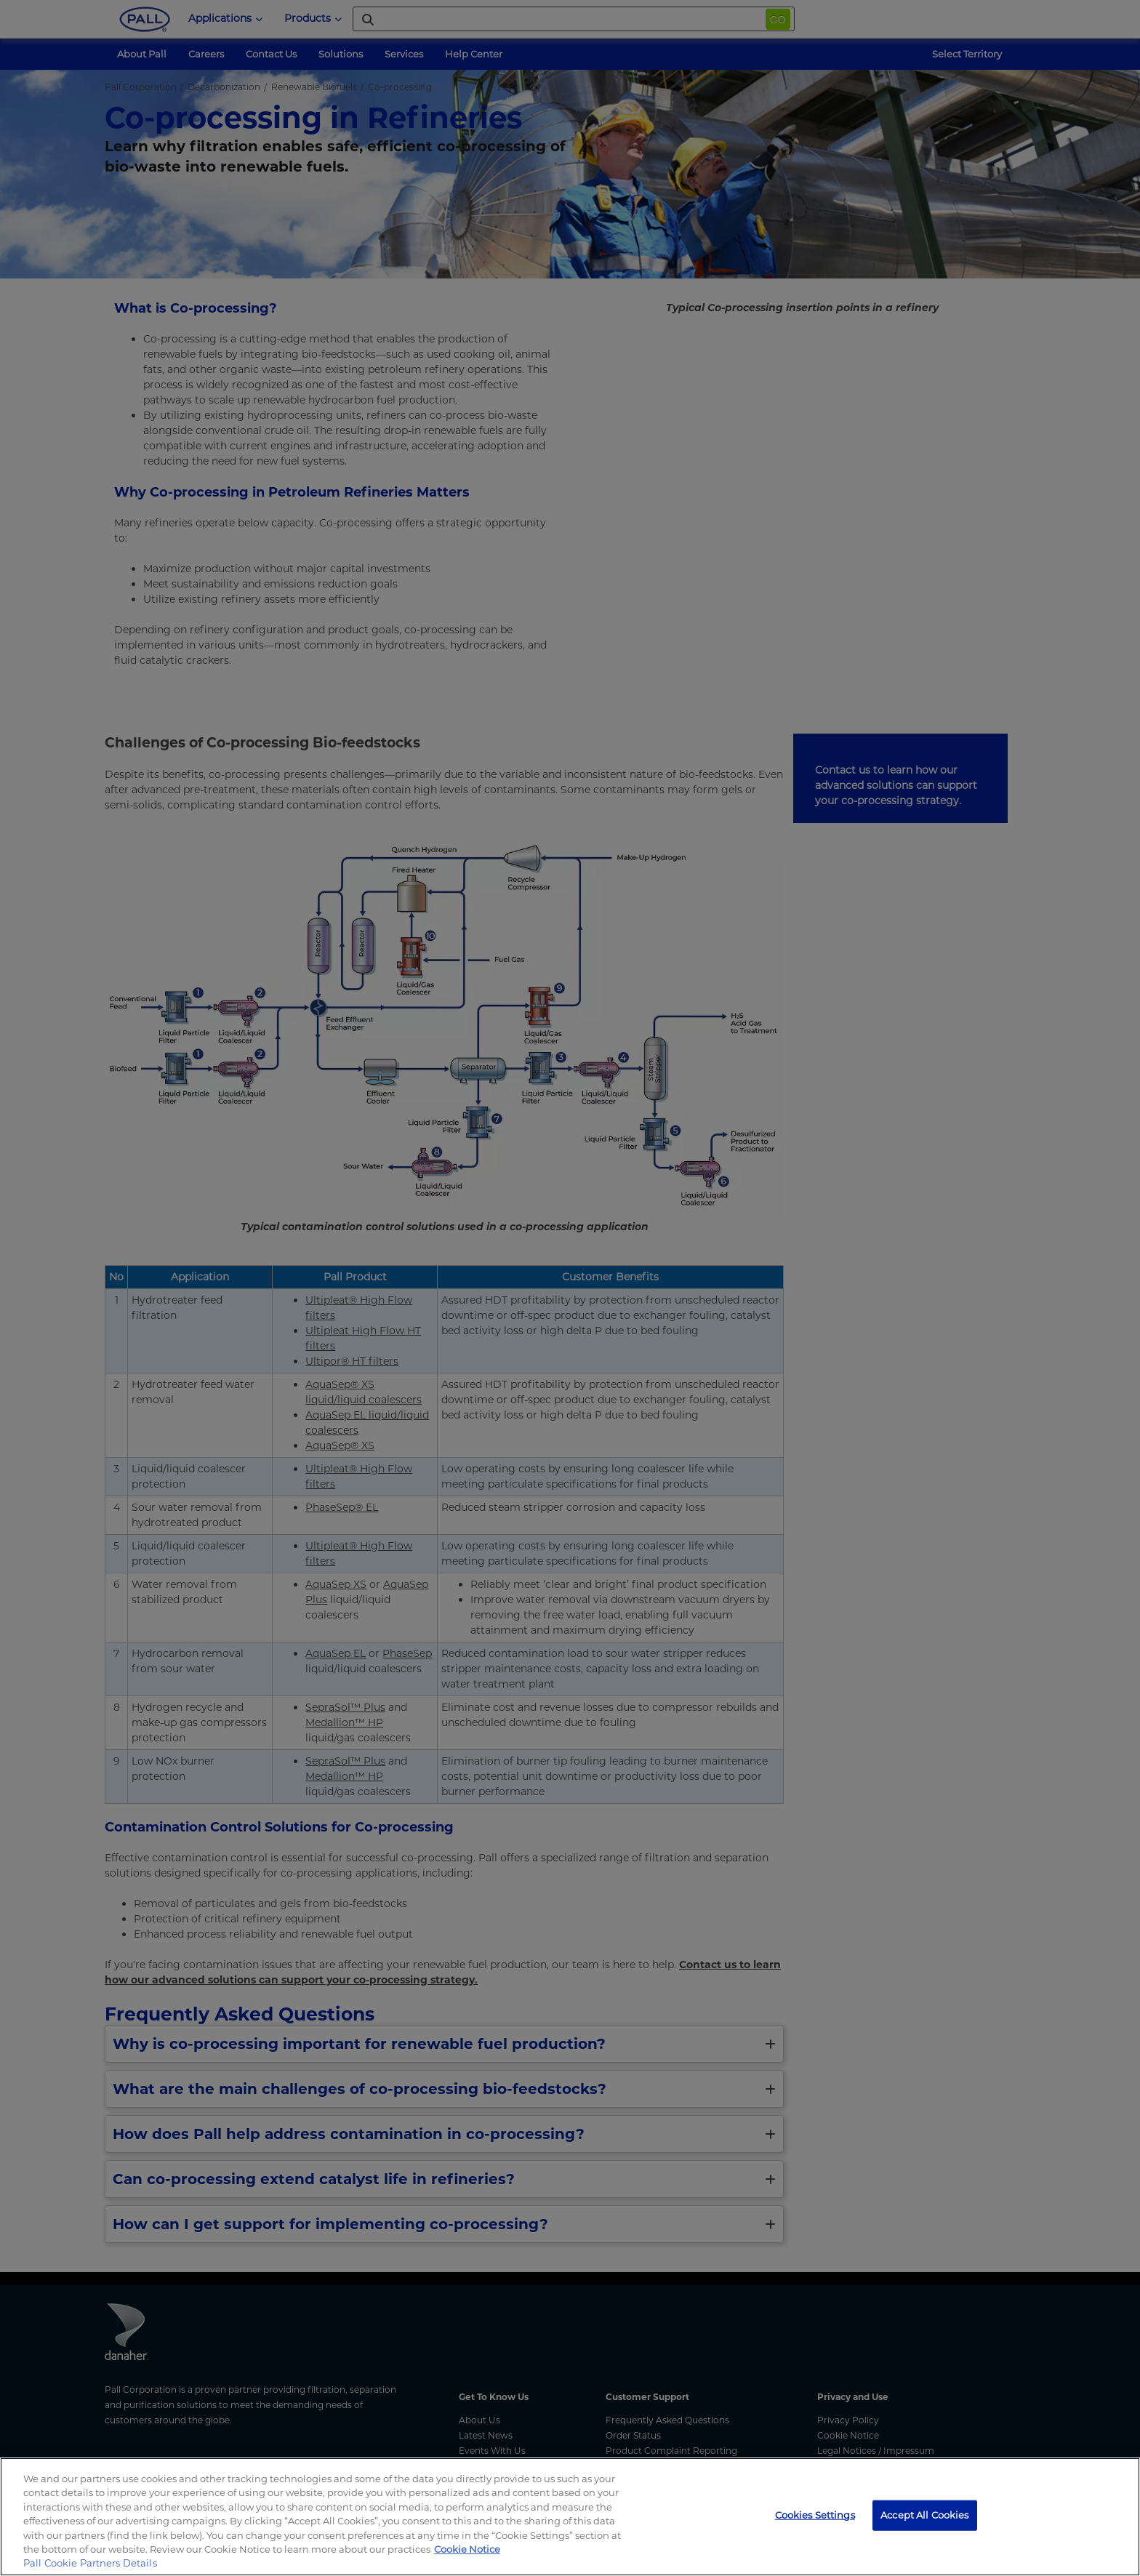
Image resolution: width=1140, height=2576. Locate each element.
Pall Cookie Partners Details (90, 2563)
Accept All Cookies (924, 2515)
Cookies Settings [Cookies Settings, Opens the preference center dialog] (815, 2515)
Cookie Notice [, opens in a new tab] (467, 2549)
